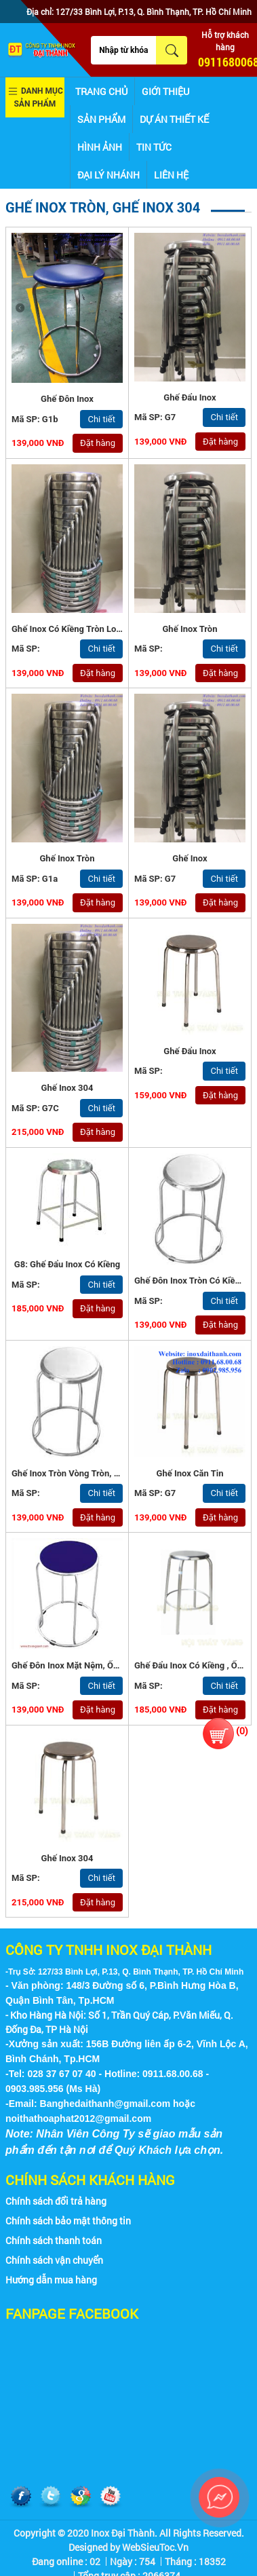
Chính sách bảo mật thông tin (68, 2220)
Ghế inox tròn (189, 629)
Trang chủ (101, 91)
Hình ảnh (99, 147)
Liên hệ (171, 174)
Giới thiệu (165, 91)
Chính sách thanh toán (53, 2240)
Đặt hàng (97, 443)
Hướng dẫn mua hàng (51, 2279)
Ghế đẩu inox (189, 1051)
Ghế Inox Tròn (66, 858)
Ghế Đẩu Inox (189, 397)
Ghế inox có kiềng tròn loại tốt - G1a (86, 629)
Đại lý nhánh (108, 174)
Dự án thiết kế (174, 119)
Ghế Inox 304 (67, 1088)
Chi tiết (101, 419)
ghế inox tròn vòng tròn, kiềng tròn (84, 1473)
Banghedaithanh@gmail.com (105, 2103)
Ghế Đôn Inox (67, 399)
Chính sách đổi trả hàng (55, 2201)
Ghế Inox (189, 858)
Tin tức (154, 147)
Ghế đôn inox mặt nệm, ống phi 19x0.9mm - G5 (107, 1665)
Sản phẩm (101, 119)
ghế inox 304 (67, 1858)
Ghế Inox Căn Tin (190, 1473)
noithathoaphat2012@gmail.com (78, 2118)
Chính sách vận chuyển (54, 2260)
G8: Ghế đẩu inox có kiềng (67, 1264)
